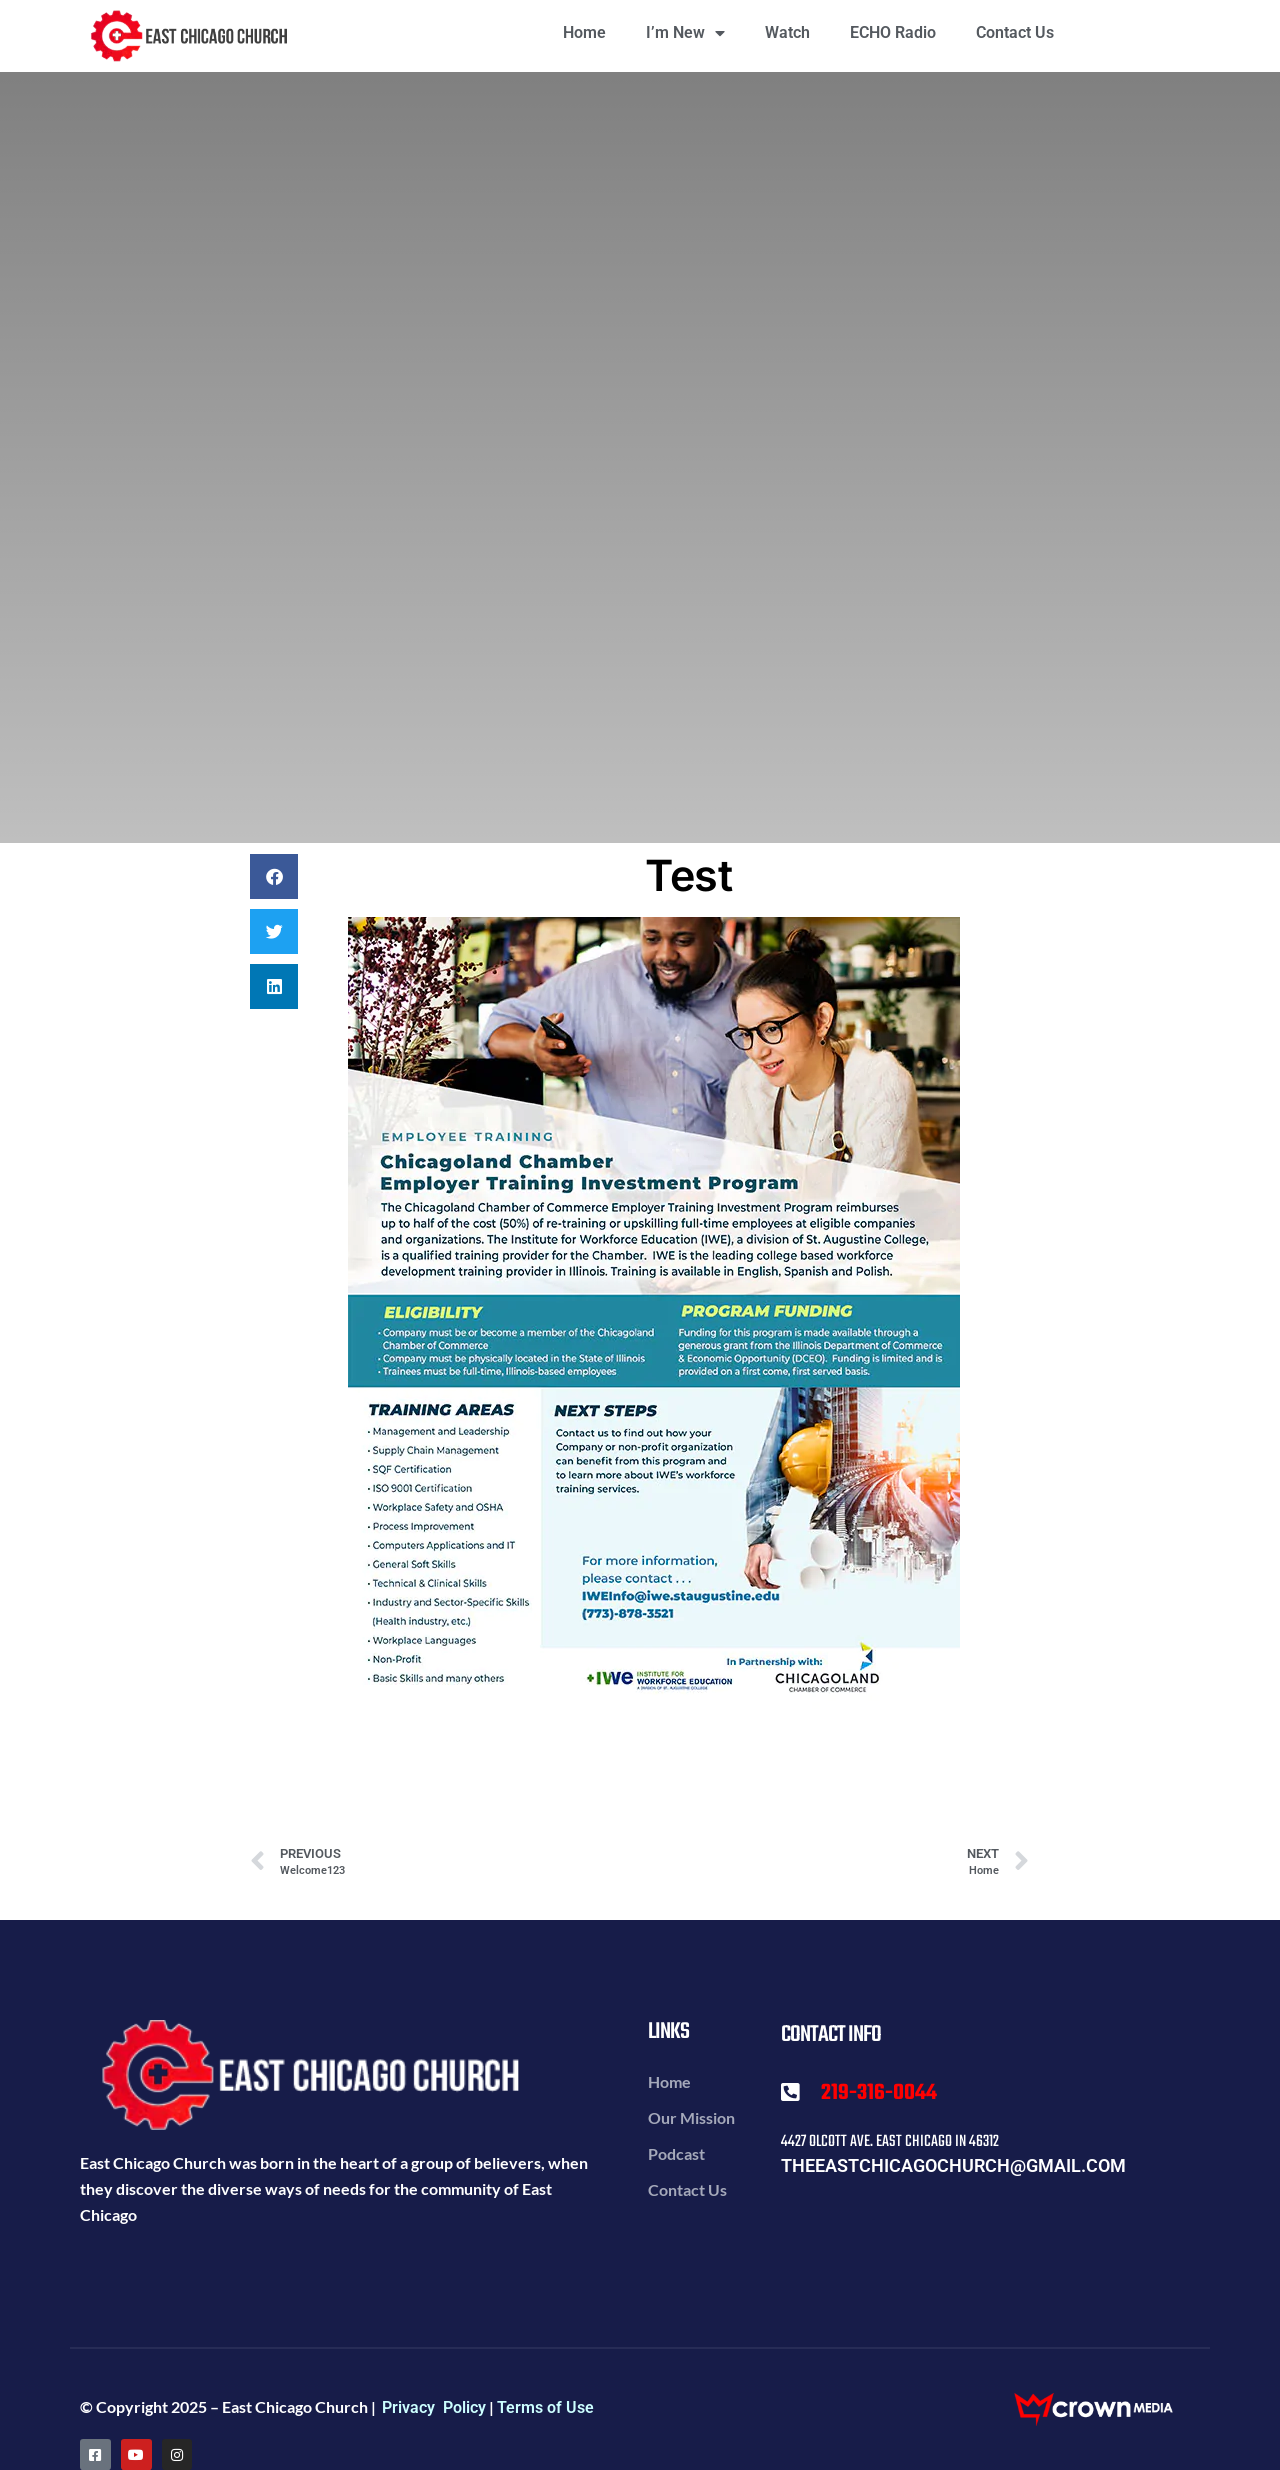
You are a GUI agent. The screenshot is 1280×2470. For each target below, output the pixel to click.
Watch (787, 32)
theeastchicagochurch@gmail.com (953, 2165)
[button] (274, 876)
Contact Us (1015, 32)
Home (584, 32)
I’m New (685, 33)
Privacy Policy (434, 2407)
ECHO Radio (893, 32)
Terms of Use (545, 2407)
